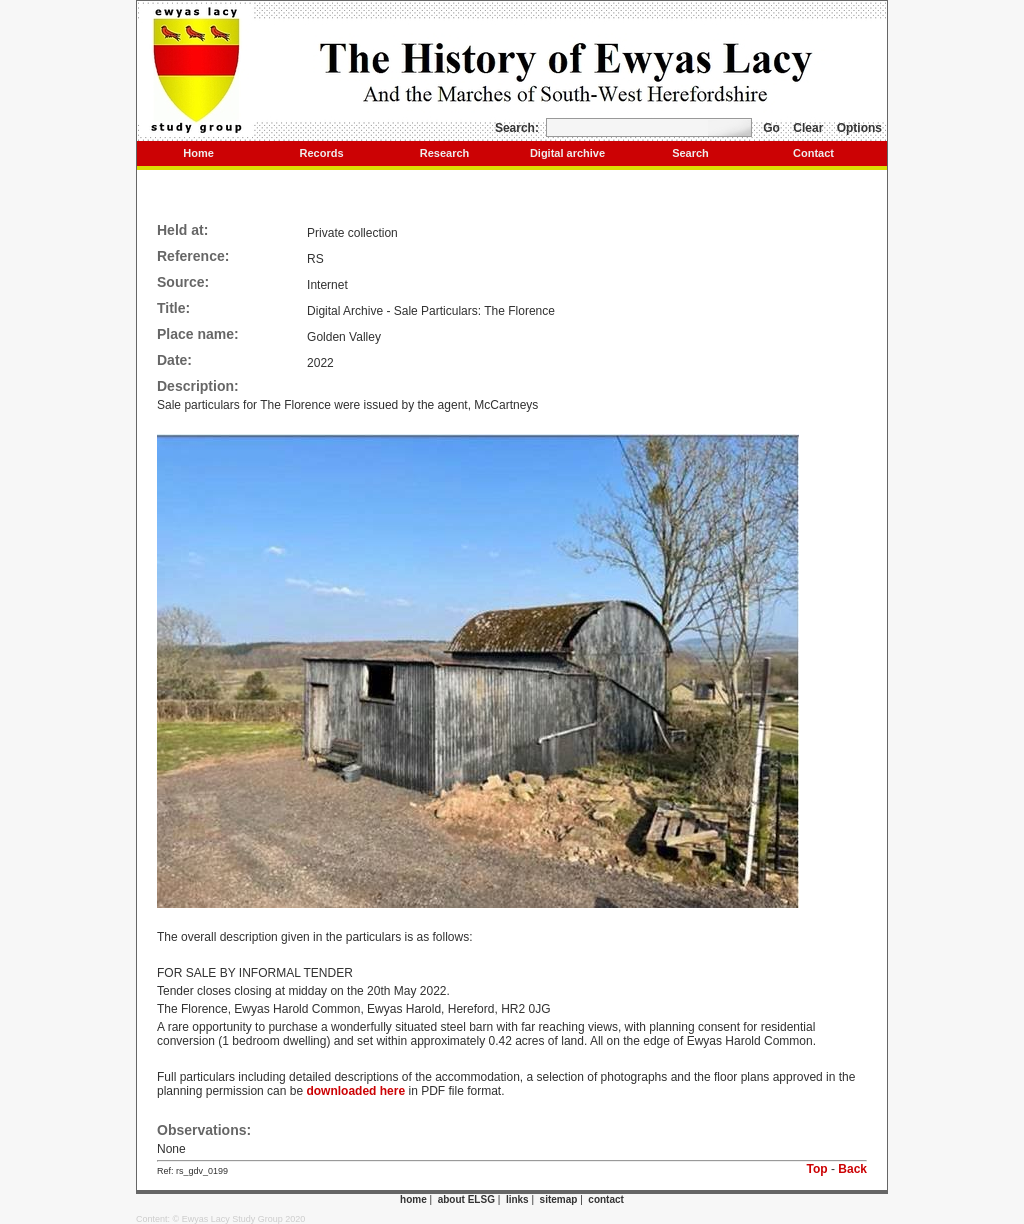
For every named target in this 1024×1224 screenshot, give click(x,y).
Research (445, 153)
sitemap (559, 1199)
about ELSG (466, 1199)
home (413, 1199)
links (517, 1199)
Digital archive (567, 153)
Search (690, 153)
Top (817, 1169)
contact (606, 1199)
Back (852, 1169)
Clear (808, 128)
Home (198, 153)
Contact (813, 153)
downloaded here (355, 1091)
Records (321, 153)
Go (771, 128)
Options (859, 128)
